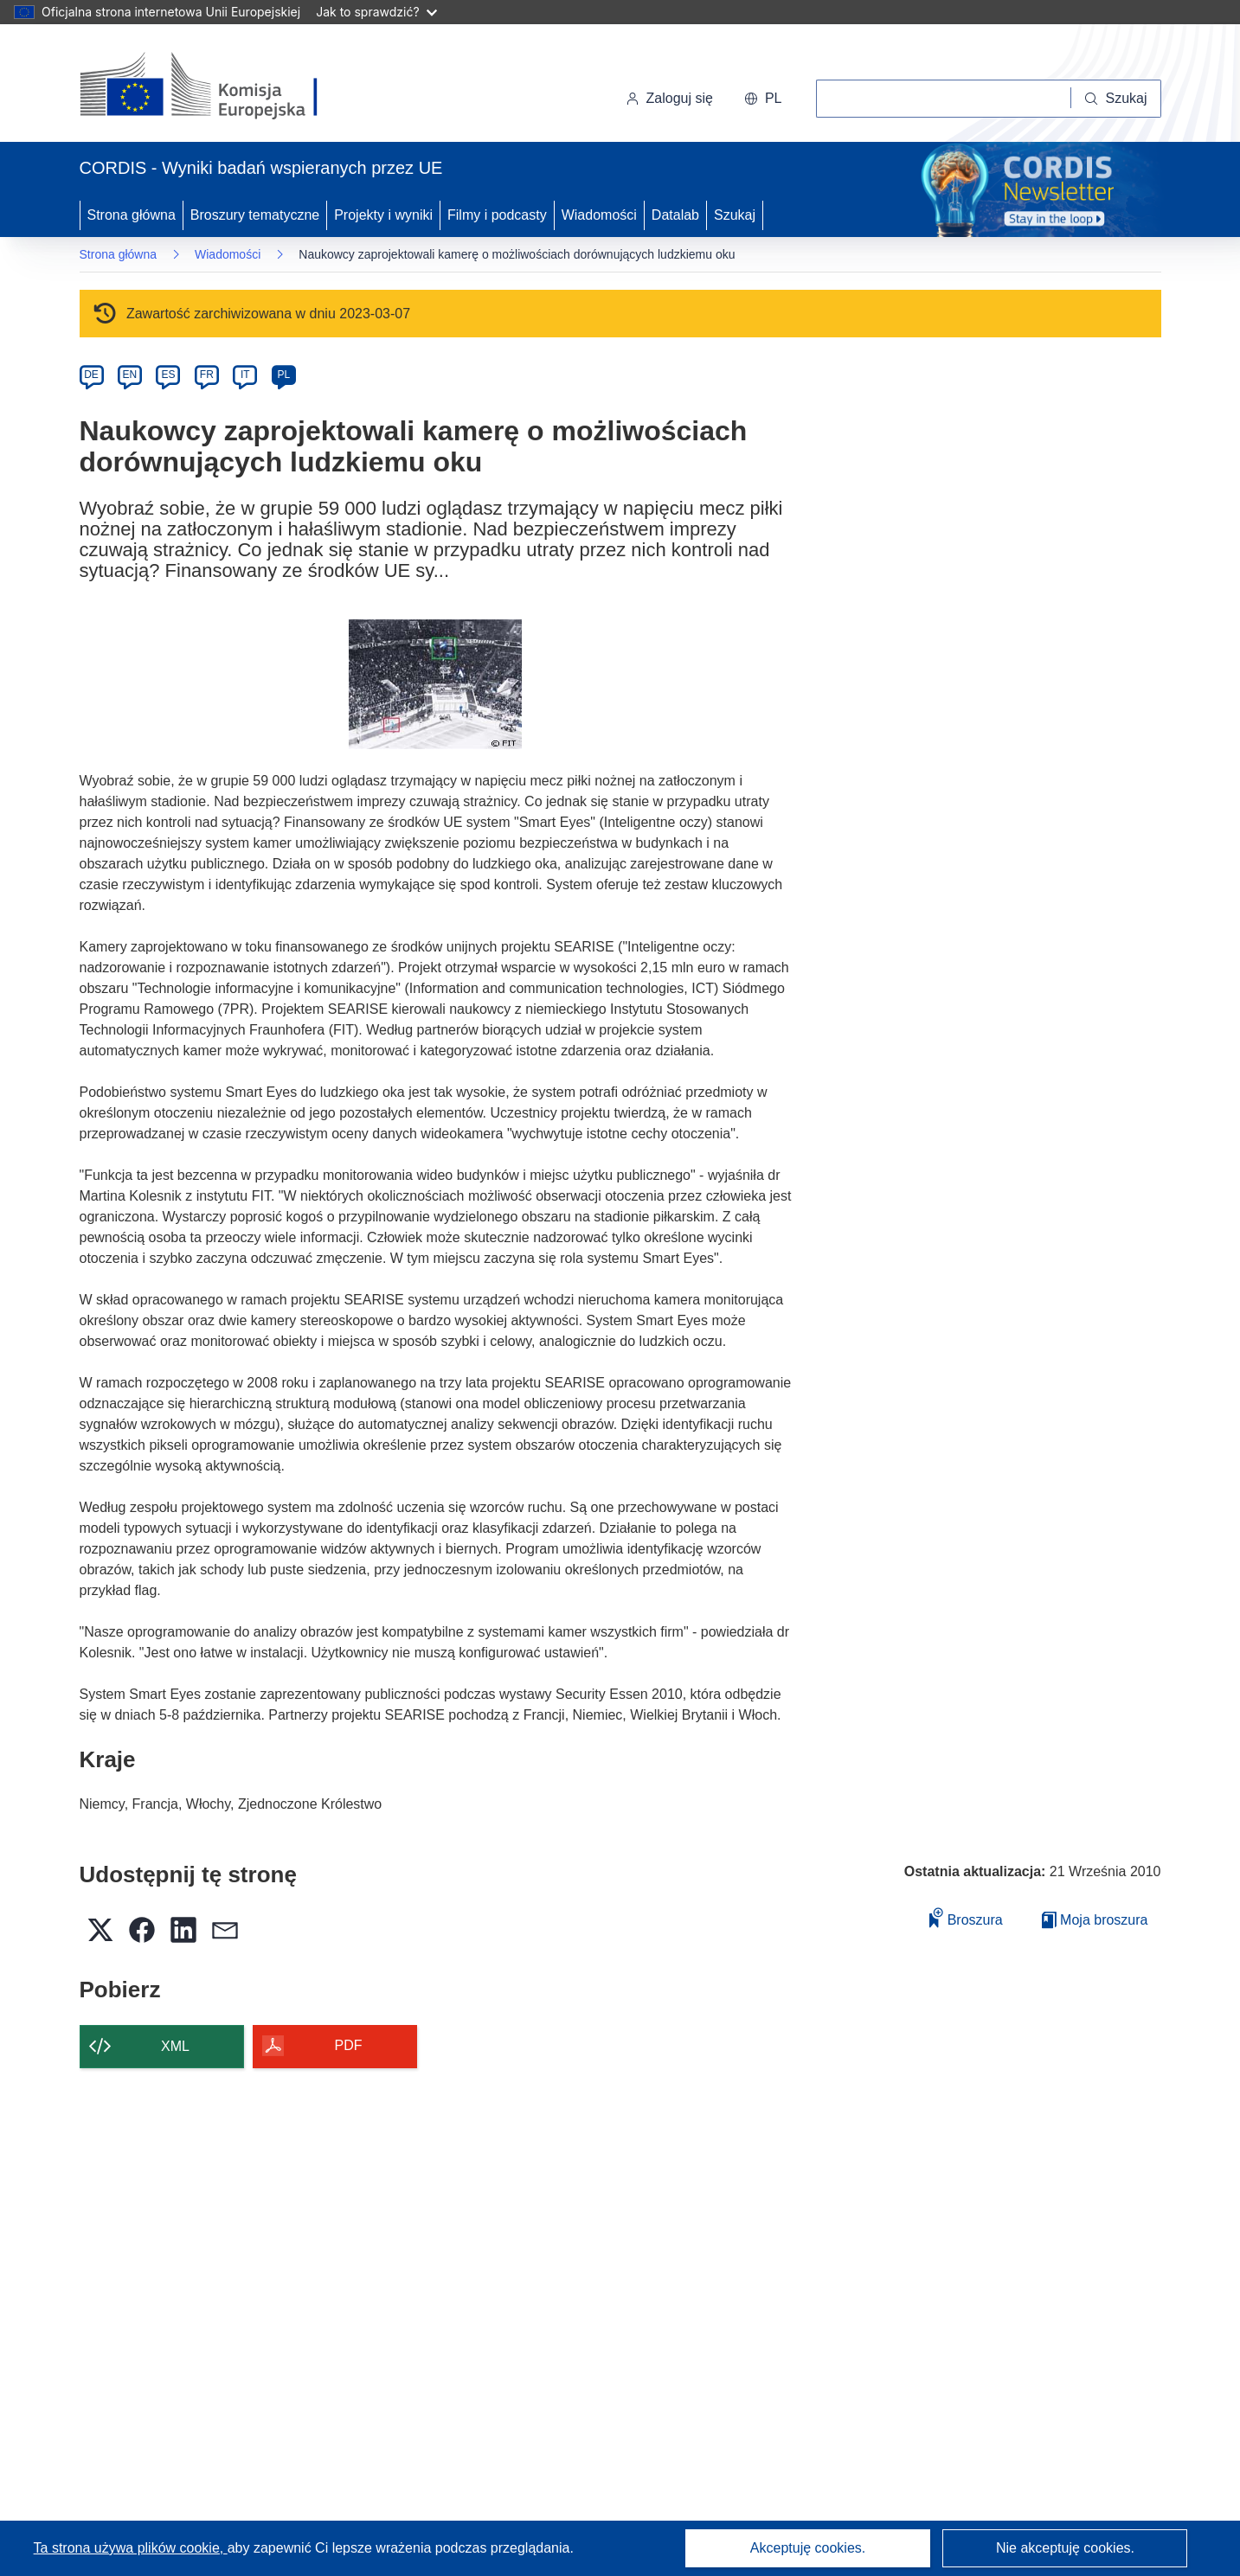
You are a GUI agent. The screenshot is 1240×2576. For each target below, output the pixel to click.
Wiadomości (599, 215)
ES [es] (168, 374)
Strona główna (131, 215)
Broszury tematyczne (254, 215)
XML (175, 2046)
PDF (349, 2045)
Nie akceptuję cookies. (1065, 2548)
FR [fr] (207, 374)
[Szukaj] (1115, 99)
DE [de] (91, 374)
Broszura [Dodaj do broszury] (965, 1917)
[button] (763, 99)
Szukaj (734, 215)
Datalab (675, 215)
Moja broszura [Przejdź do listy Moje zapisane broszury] (1095, 1920)
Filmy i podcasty (497, 215)
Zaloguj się (669, 98)
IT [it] (245, 374)
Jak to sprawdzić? (376, 11)
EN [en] (130, 374)
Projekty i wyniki (383, 215)
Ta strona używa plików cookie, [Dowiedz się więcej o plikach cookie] (131, 2548)
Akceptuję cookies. (807, 2548)
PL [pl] (283, 374)
